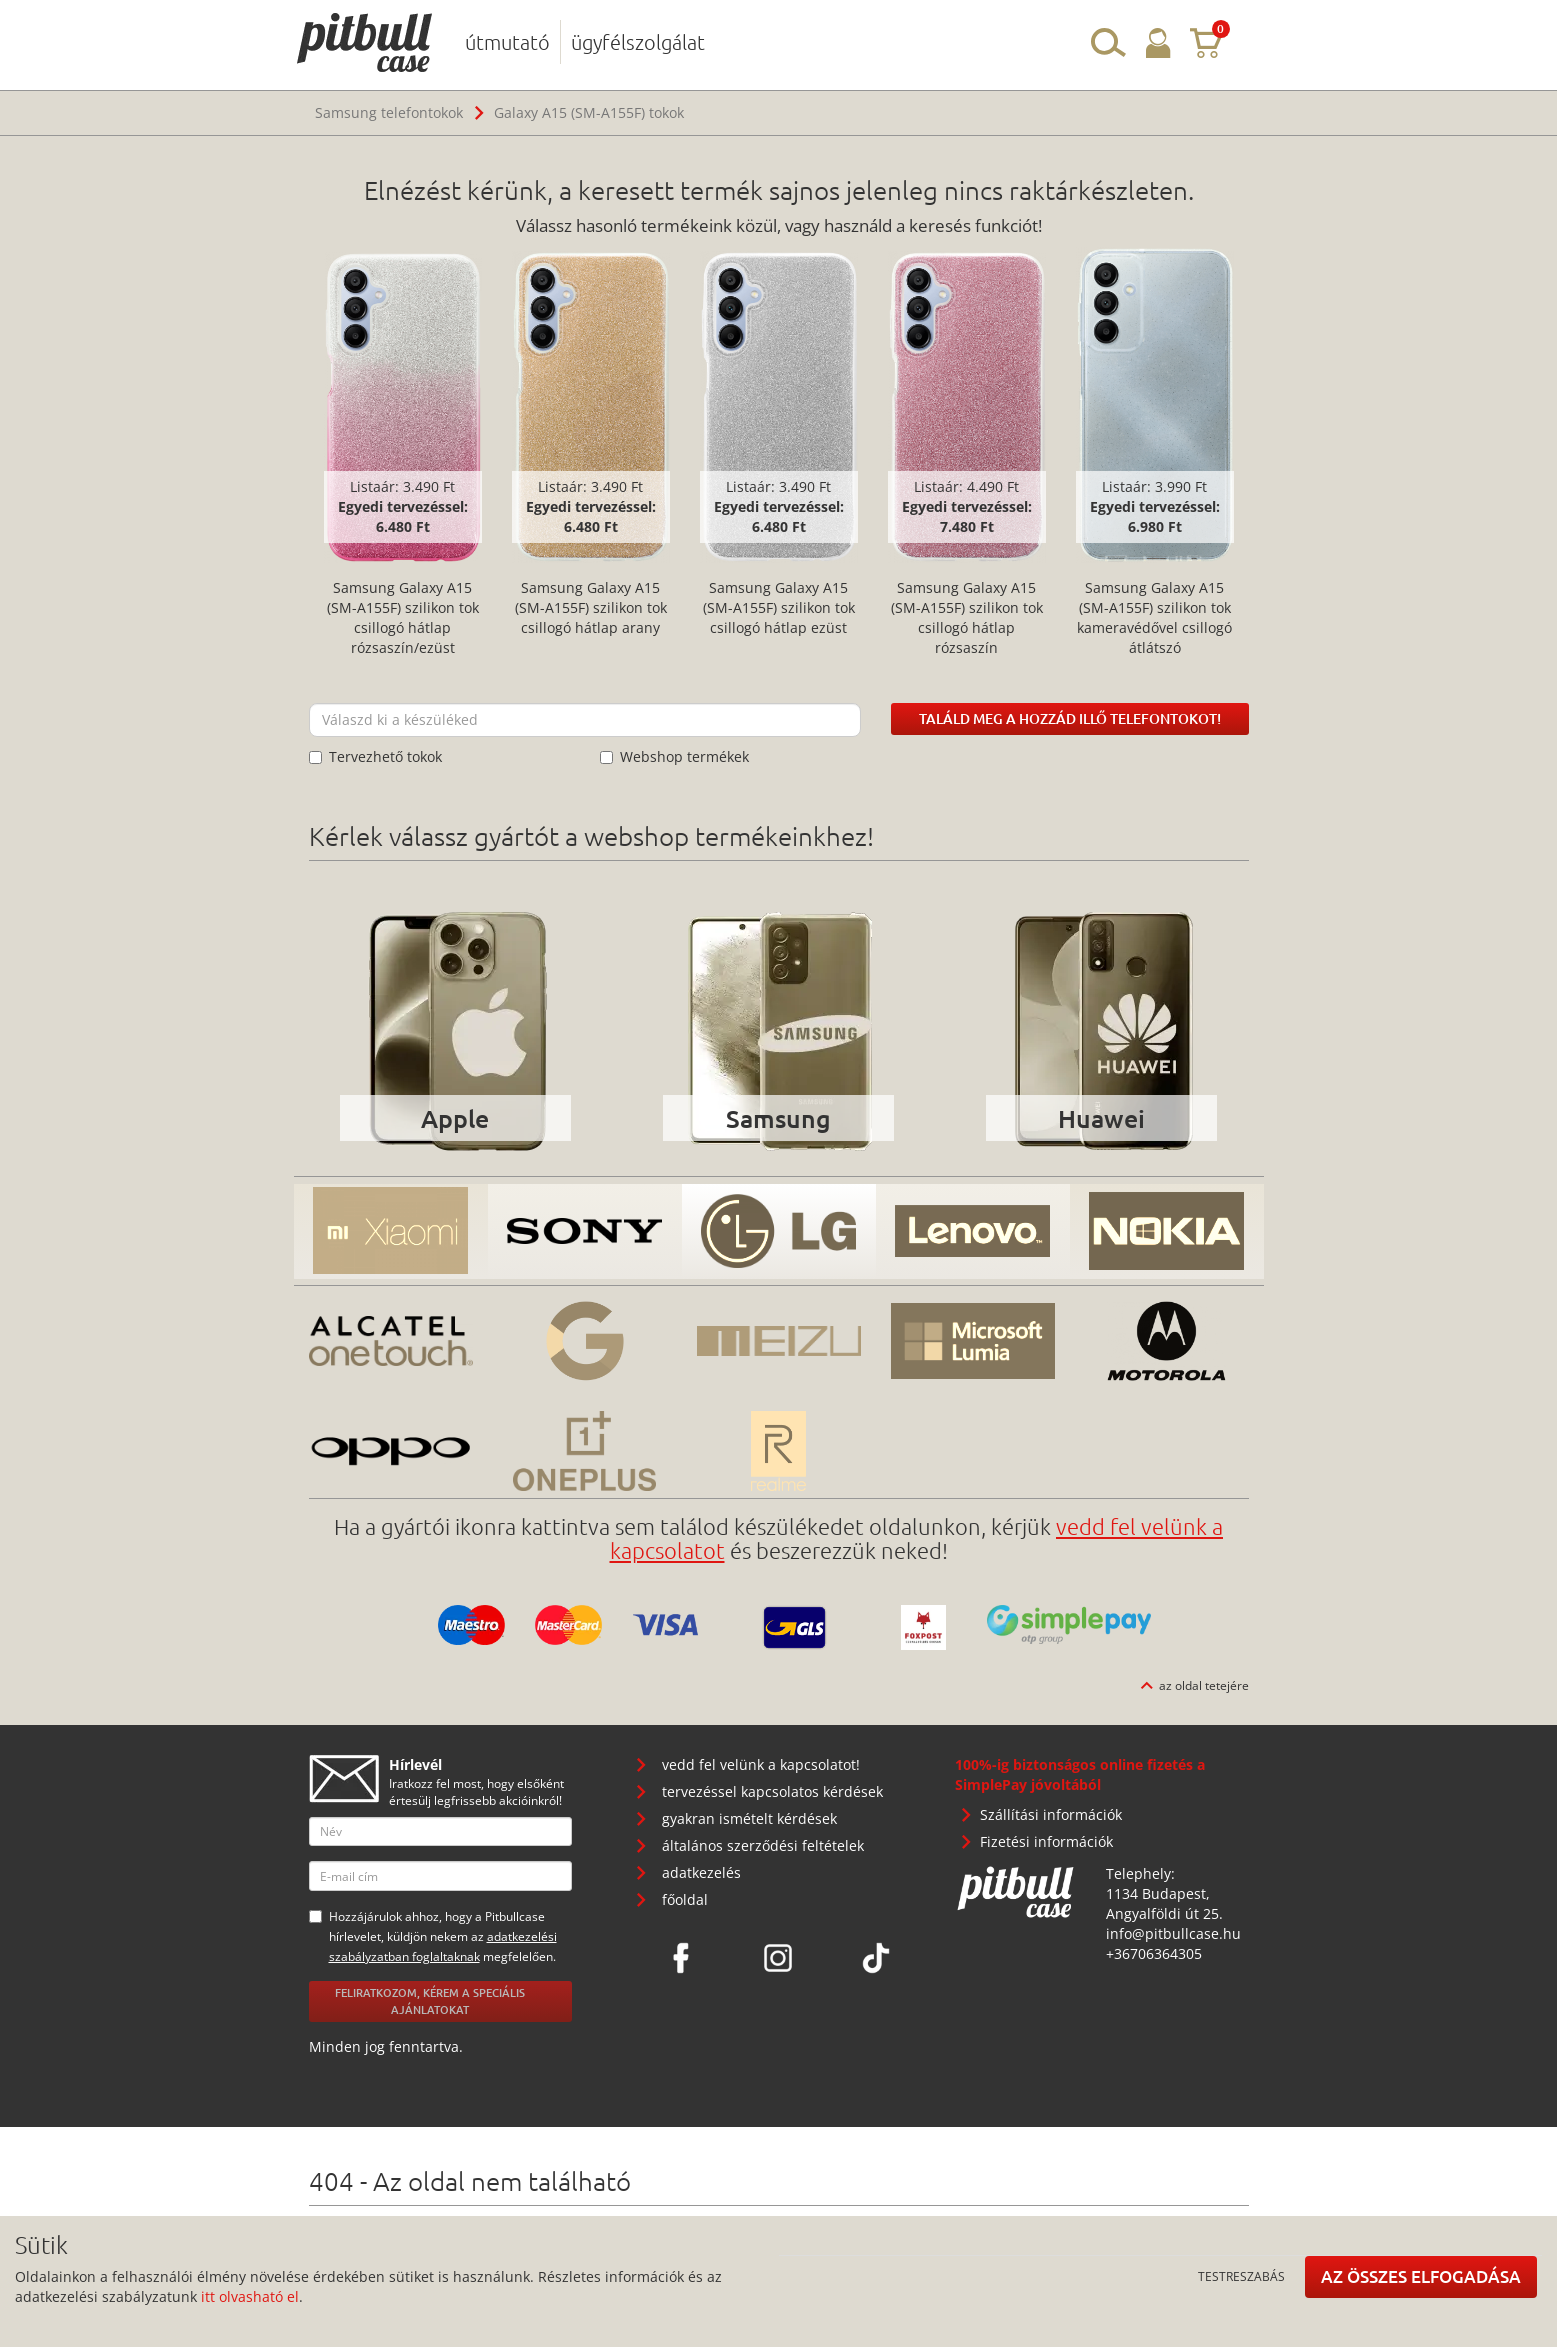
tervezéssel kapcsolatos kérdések (772, 1791)
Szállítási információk (1051, 1814)
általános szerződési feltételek (763, 1845)
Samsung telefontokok (389, 112)
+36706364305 (1154, 1953)
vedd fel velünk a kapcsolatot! (761, 1764)
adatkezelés (701, 1872)
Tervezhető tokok (375, 756)
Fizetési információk (1046, 1841)
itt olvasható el (250, 2296)
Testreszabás (1241, 2276)
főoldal (685, 1899)
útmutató (507, 42)
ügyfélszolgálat (638, 42)
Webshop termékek (674, 756)
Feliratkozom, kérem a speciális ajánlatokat (430, 2001)
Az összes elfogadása (1421, 2276)
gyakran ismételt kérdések (749, 1818)
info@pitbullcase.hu (1173, 1933)
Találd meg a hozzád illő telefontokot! (1070, 718)
